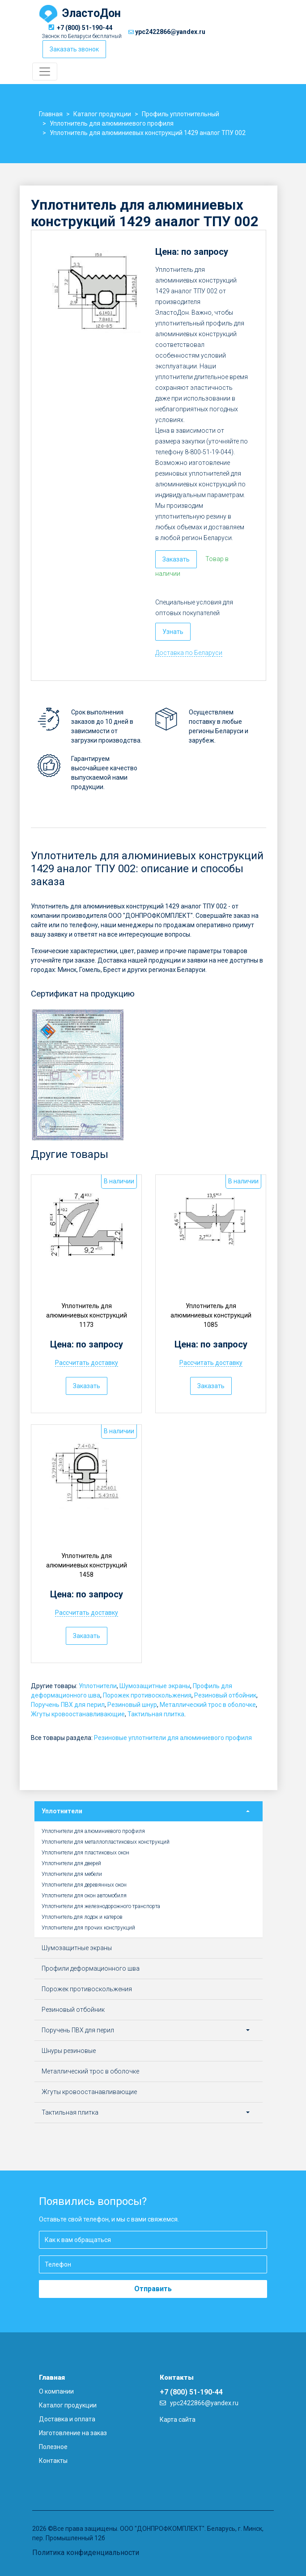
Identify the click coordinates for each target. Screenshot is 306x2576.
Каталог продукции (68, 2405)
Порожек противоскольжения (147, 1695)
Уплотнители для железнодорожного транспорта (101, 1906)
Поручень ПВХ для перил (68, 1704)
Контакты (53, 2460)
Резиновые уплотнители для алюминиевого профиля (173, 1737)
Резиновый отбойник (225, 1695)
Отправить (153, 2289)
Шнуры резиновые (69, 2050)
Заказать (176, 559)
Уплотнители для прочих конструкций (88, 1928)
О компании (56, 2391)
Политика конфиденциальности (85, 2552)
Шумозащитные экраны (154, 1685)
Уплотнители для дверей (71, 1863)
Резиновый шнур (132, 1704)
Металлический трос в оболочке (208, 1704)
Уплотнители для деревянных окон (84, 1885)
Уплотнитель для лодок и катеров (82, 1917)
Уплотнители (98, 1685)
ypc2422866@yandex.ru (170, 31)
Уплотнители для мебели (72, 1874)
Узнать (172, 631)
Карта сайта (178, 2419)
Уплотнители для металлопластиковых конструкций (106, 1842)
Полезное (53, 2446)
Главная (52, 2377)
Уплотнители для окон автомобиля (84, 1895)
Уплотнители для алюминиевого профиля (93, 1831)
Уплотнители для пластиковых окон (85, 1853)
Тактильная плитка (156, 1714)
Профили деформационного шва (91, 1968)
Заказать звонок (74, 49)
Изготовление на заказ (73, 2433)
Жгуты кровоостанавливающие (78, 1714)
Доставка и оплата (67, 2419)
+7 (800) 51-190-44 (84, 27)
